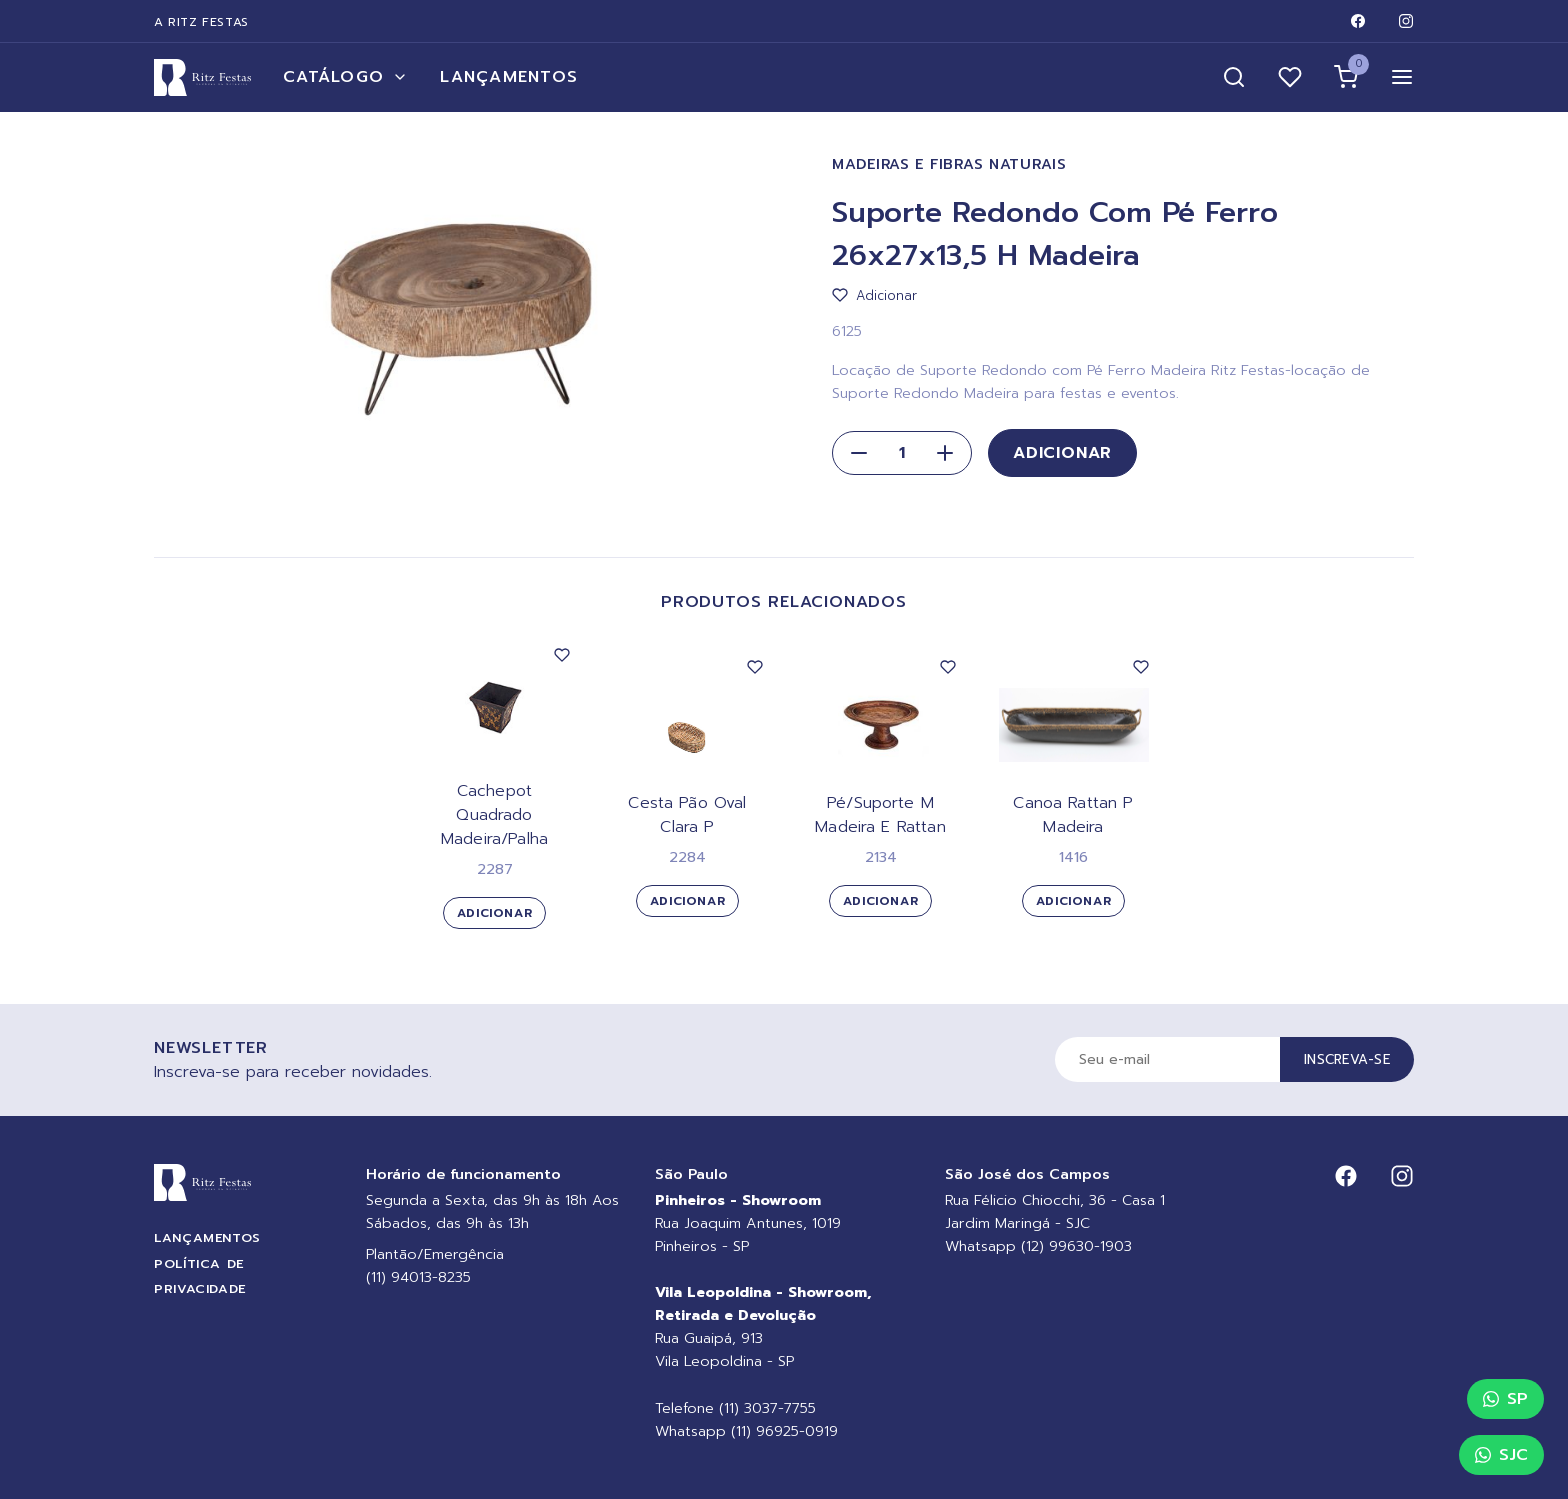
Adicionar (1062, 453)
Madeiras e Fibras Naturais (949, 164)
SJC (1501, 1455)
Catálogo (345, 77)
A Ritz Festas (201, 22)
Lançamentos (509, 77)
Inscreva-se (1347, 1059)
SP (1505, 1399)
